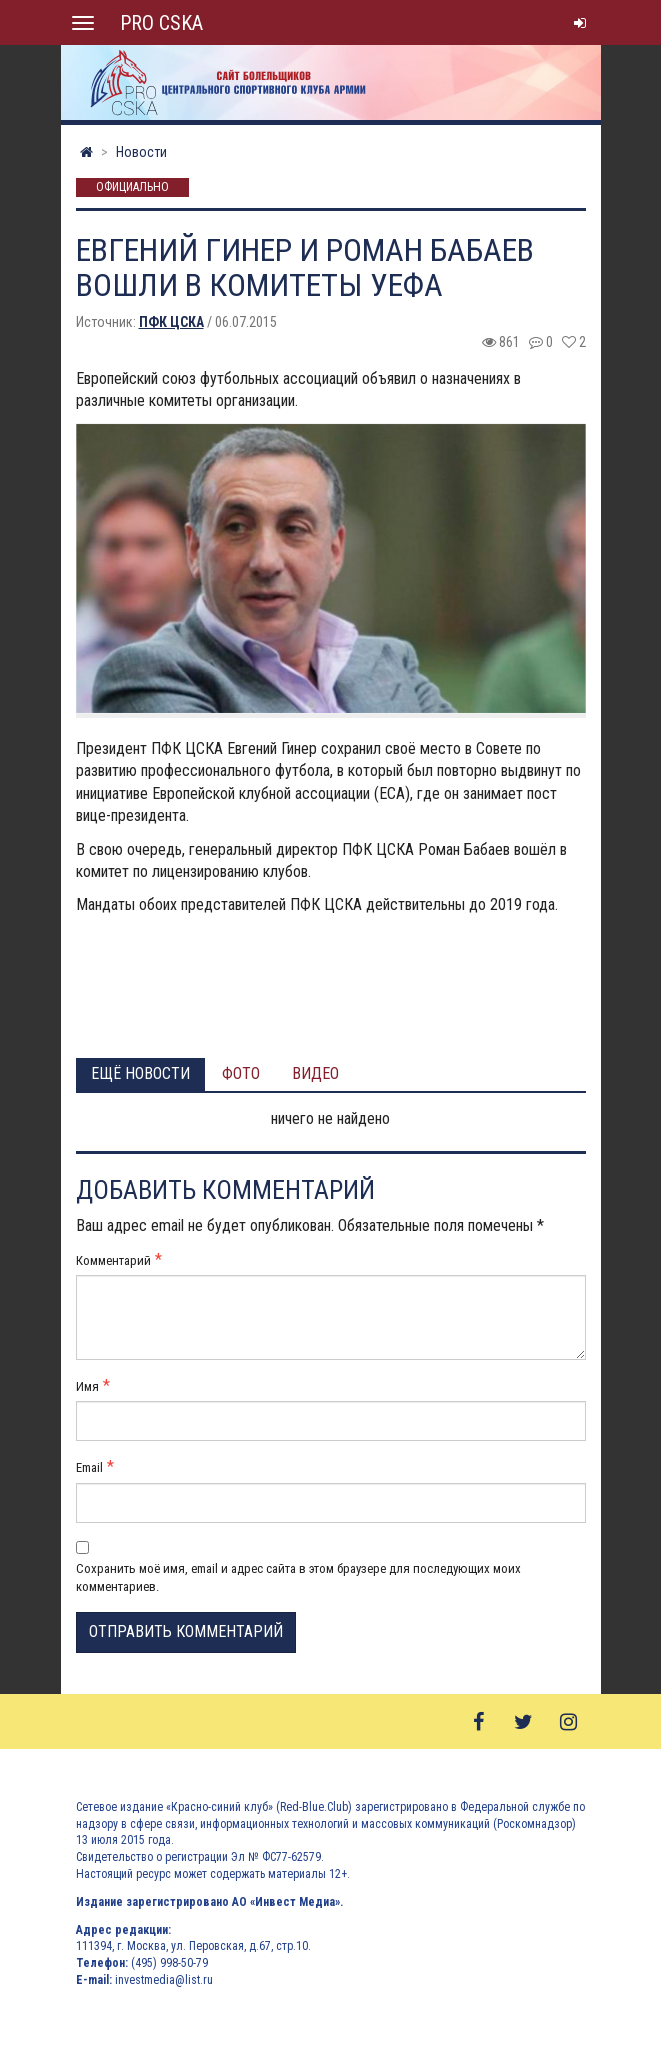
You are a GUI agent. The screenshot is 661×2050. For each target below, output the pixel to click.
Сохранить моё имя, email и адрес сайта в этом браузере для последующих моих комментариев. (298, 1577)
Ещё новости (140, 1073)
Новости (141, 152)
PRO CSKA (161, 23)
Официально (132, 188)
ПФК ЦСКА (171, 322)
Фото (241, 1073)
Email (89, 1467)
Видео (315, 1073)
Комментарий (113, 1260)
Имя (87, 1386)
